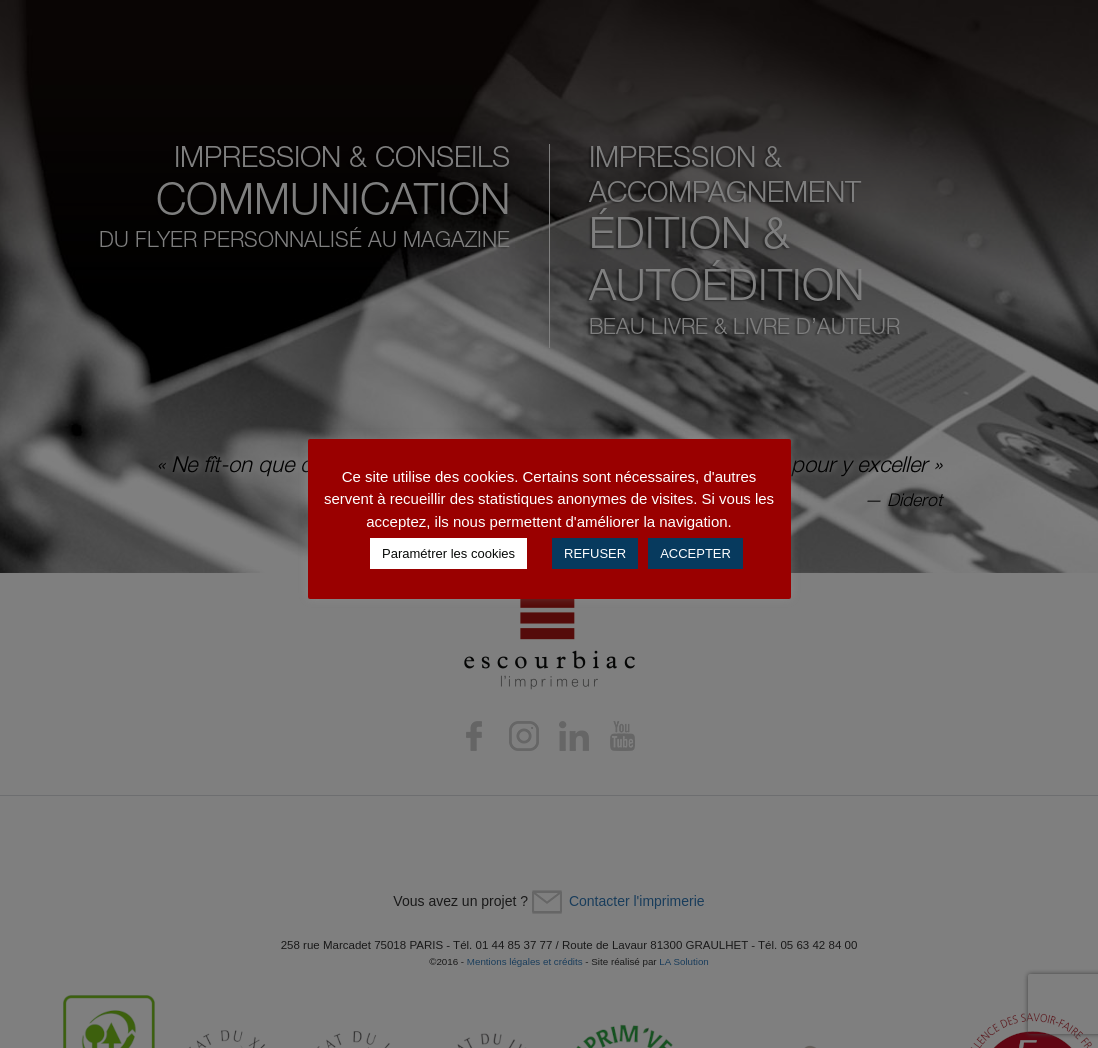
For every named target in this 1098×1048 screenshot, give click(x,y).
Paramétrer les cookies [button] (448, 553)
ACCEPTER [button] (695, 553)
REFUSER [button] (595, 553)
